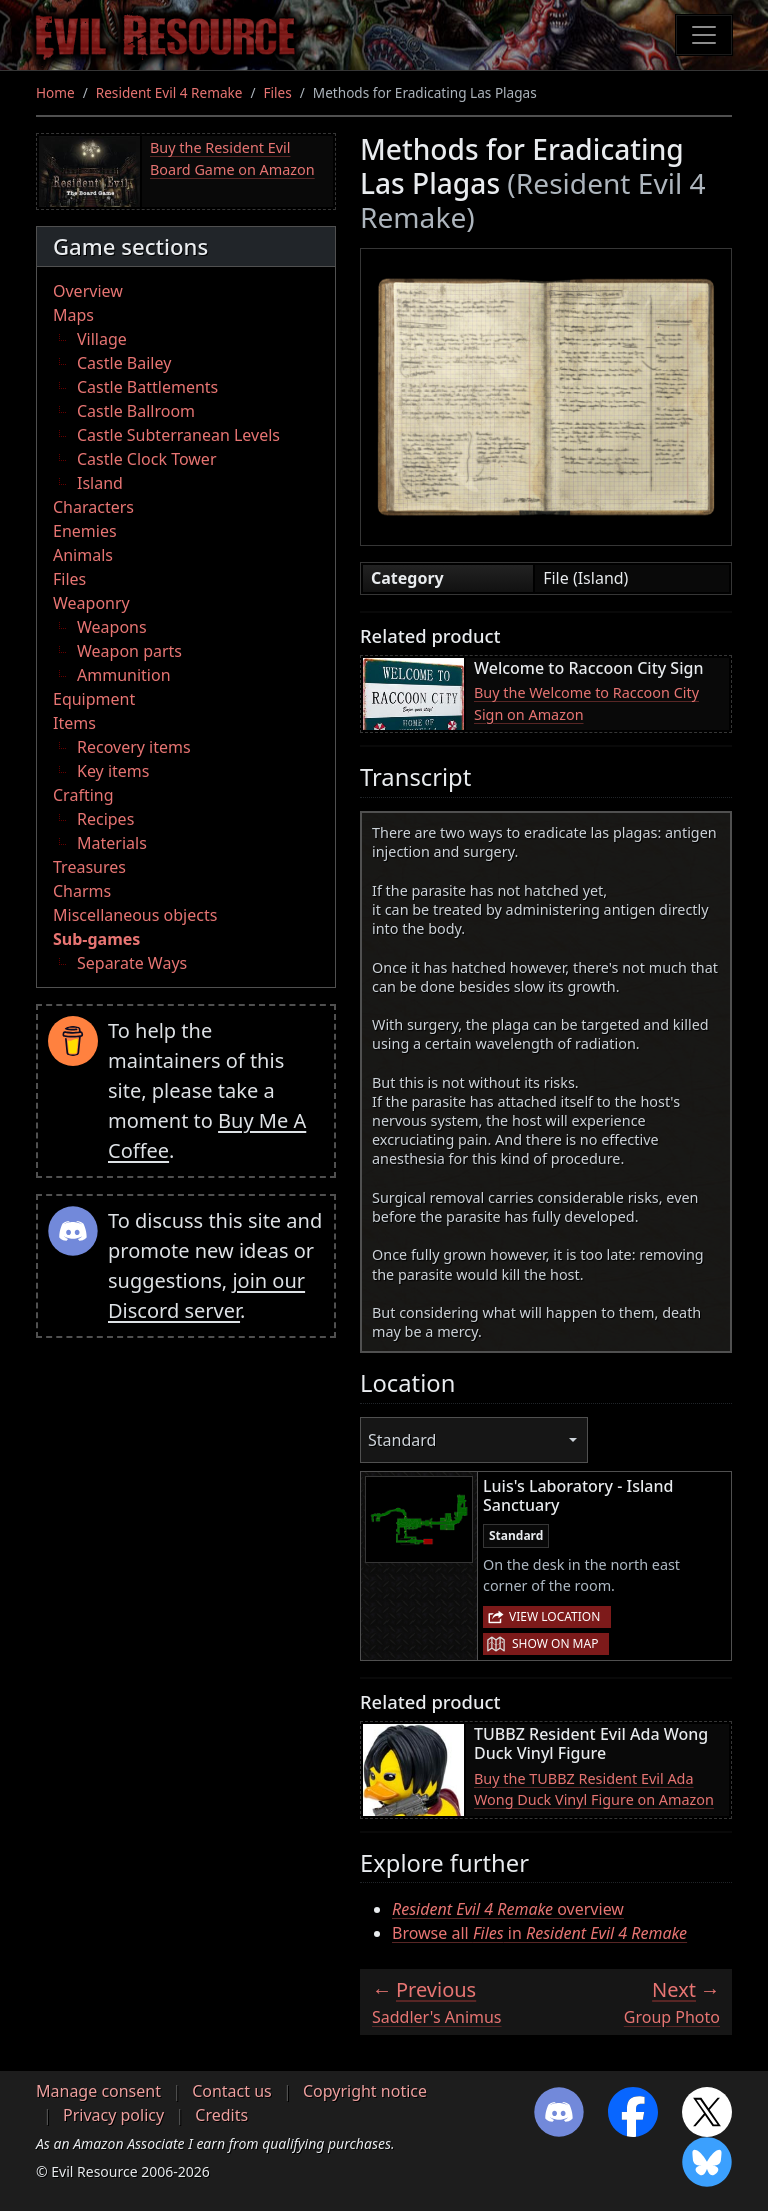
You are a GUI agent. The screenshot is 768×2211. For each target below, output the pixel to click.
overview (508, 1909)
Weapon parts (129, 651)
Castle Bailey (124, 363)
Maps (73, 315)
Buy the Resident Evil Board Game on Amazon (232, 158)
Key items (113, 771)
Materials (112, 843)
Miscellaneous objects (135, 915)
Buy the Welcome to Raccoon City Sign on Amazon (586, 703)
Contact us (232, 2091)
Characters (93, 507)
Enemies (85, 531)
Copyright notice (365, 2091)
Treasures (89, 867)
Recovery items (134, 747)
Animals (83, 555)
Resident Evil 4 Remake (169, 92)
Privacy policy (113, 2115)
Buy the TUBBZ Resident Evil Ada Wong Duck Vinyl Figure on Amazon (594, 1789)
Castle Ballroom (136, 411)
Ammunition (124, 675)
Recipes (105, 819)
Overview (88, 291)
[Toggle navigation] (704, 35)
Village (102, 339)
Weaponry (91, 603)
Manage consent (98, 2091)
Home (55, 92)
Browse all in (539, 1933)
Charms (82, 891)
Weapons (112, 627)
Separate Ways (132, 963)
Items (74, 723)
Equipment (94, 699)
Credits (221, 2115)
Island (100, 483)
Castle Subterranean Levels (178, 435)
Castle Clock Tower (147, 459)
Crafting (83, 795)
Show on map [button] (555, 1643)
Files (278, 92)
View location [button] (554, 1616)
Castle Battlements (147, 387)
